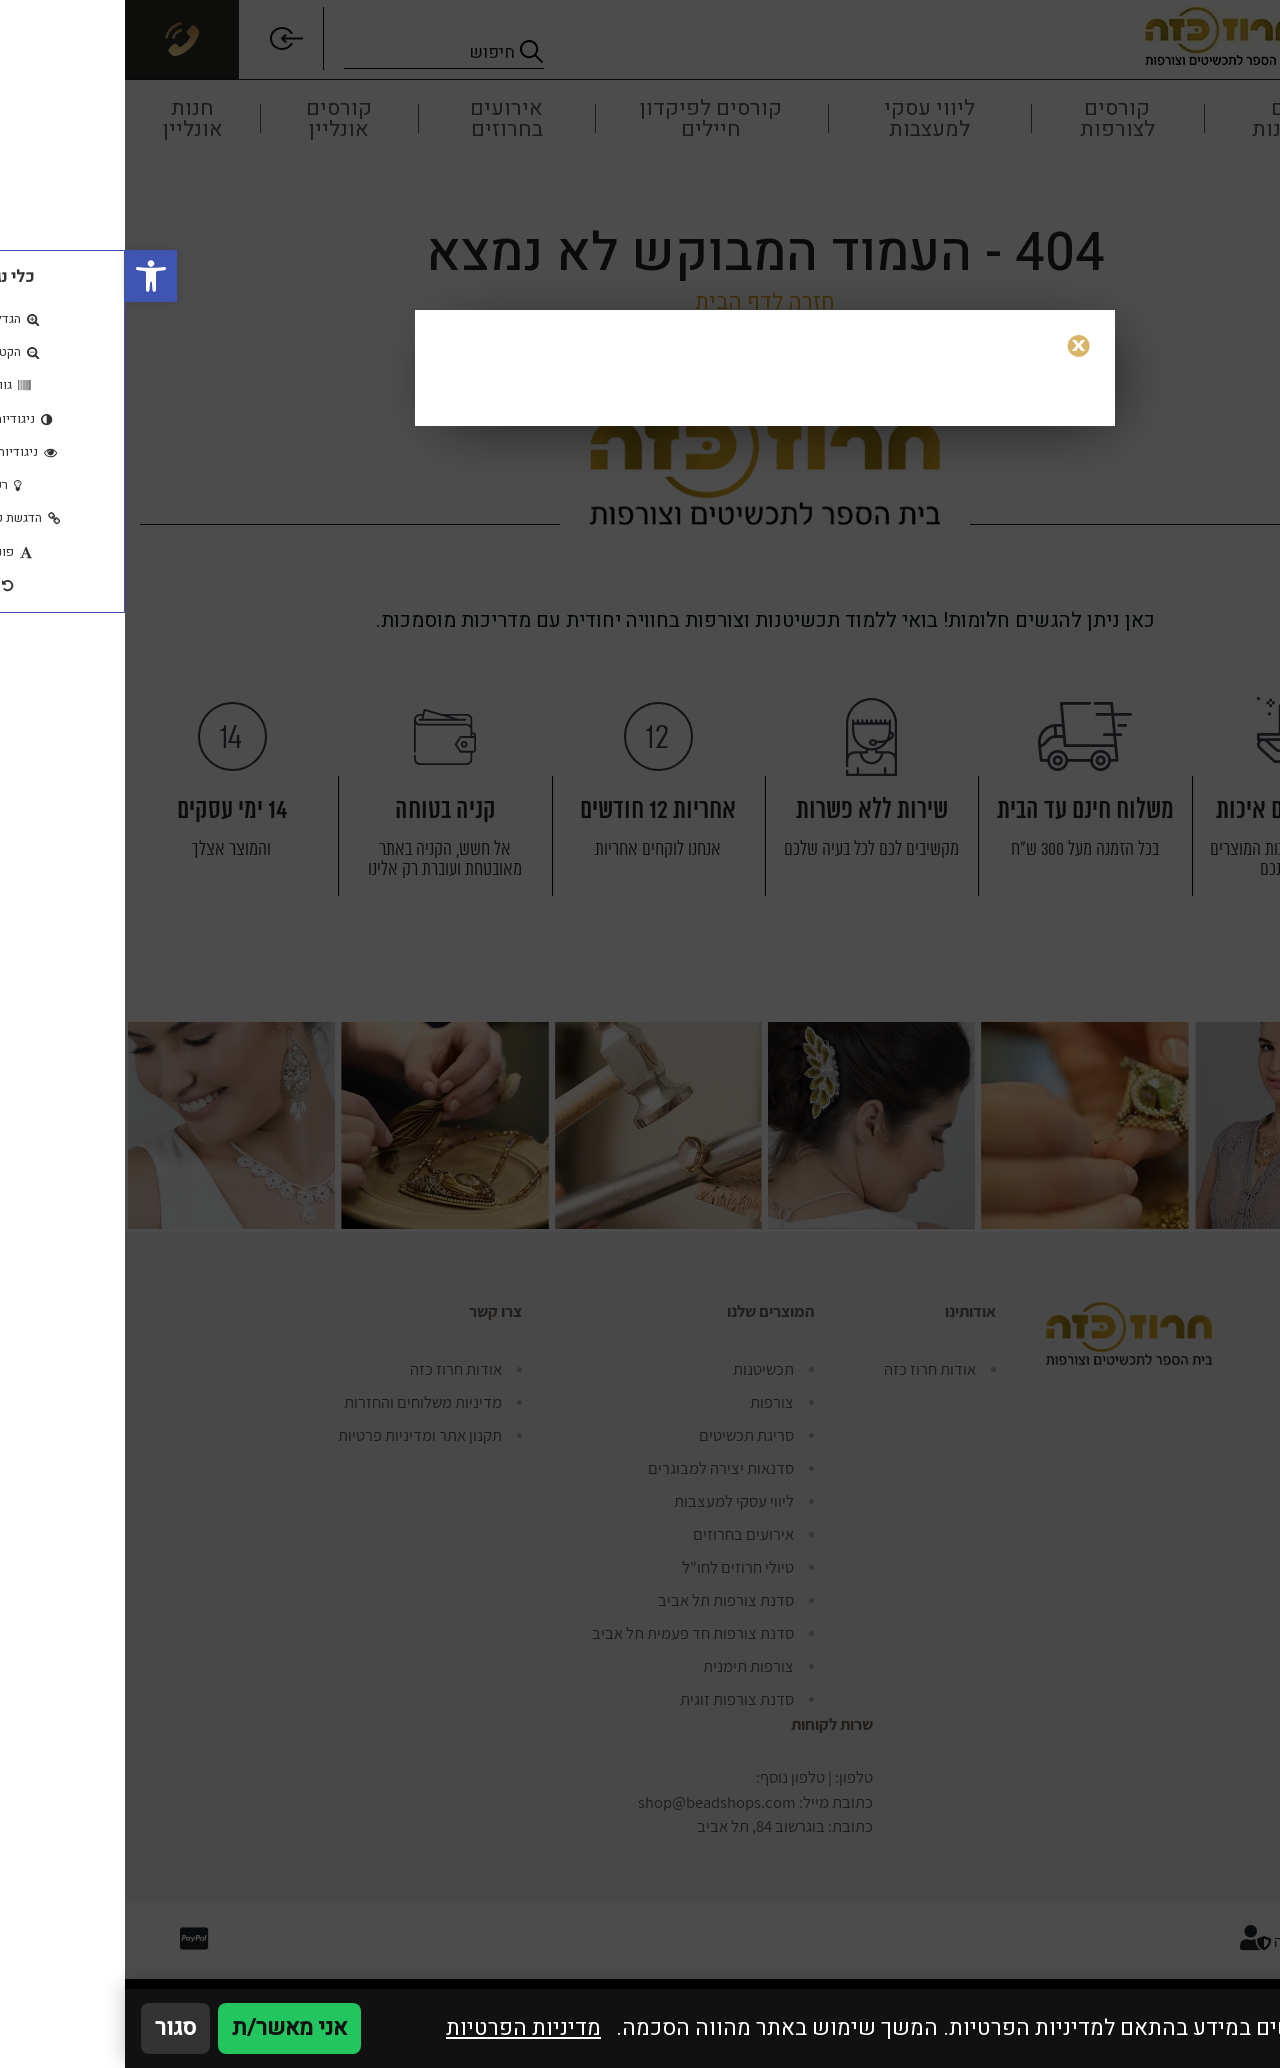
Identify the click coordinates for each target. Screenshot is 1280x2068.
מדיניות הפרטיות (398, 2028)
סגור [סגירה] (50, 2028)
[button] (26, 276)
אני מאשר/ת (164, 2028)
